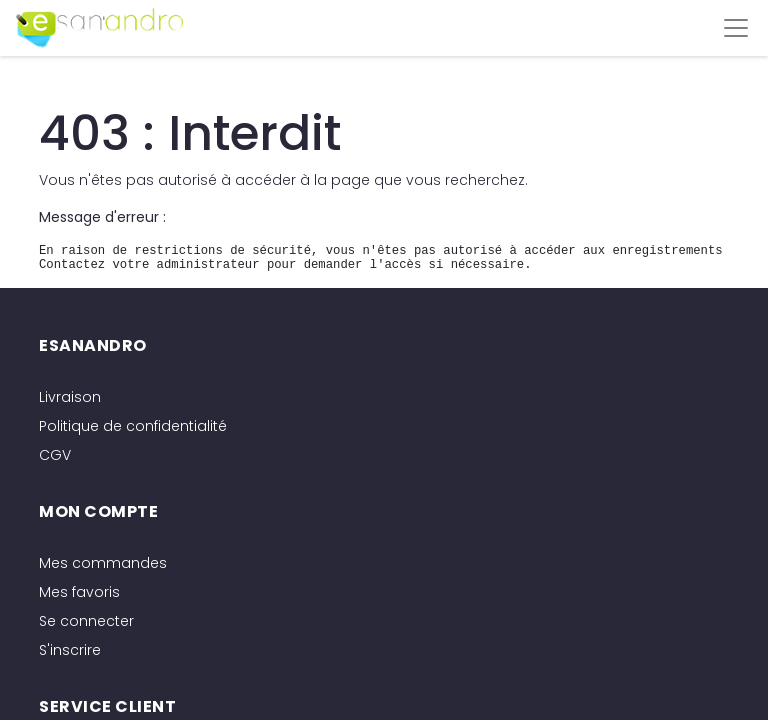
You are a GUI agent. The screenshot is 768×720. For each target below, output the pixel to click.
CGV (55, 455)
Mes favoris (79, 592)
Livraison (70, 397)
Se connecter (86, 621)
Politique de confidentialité (133, 426)
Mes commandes (103, 563)
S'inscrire (70, 650)
